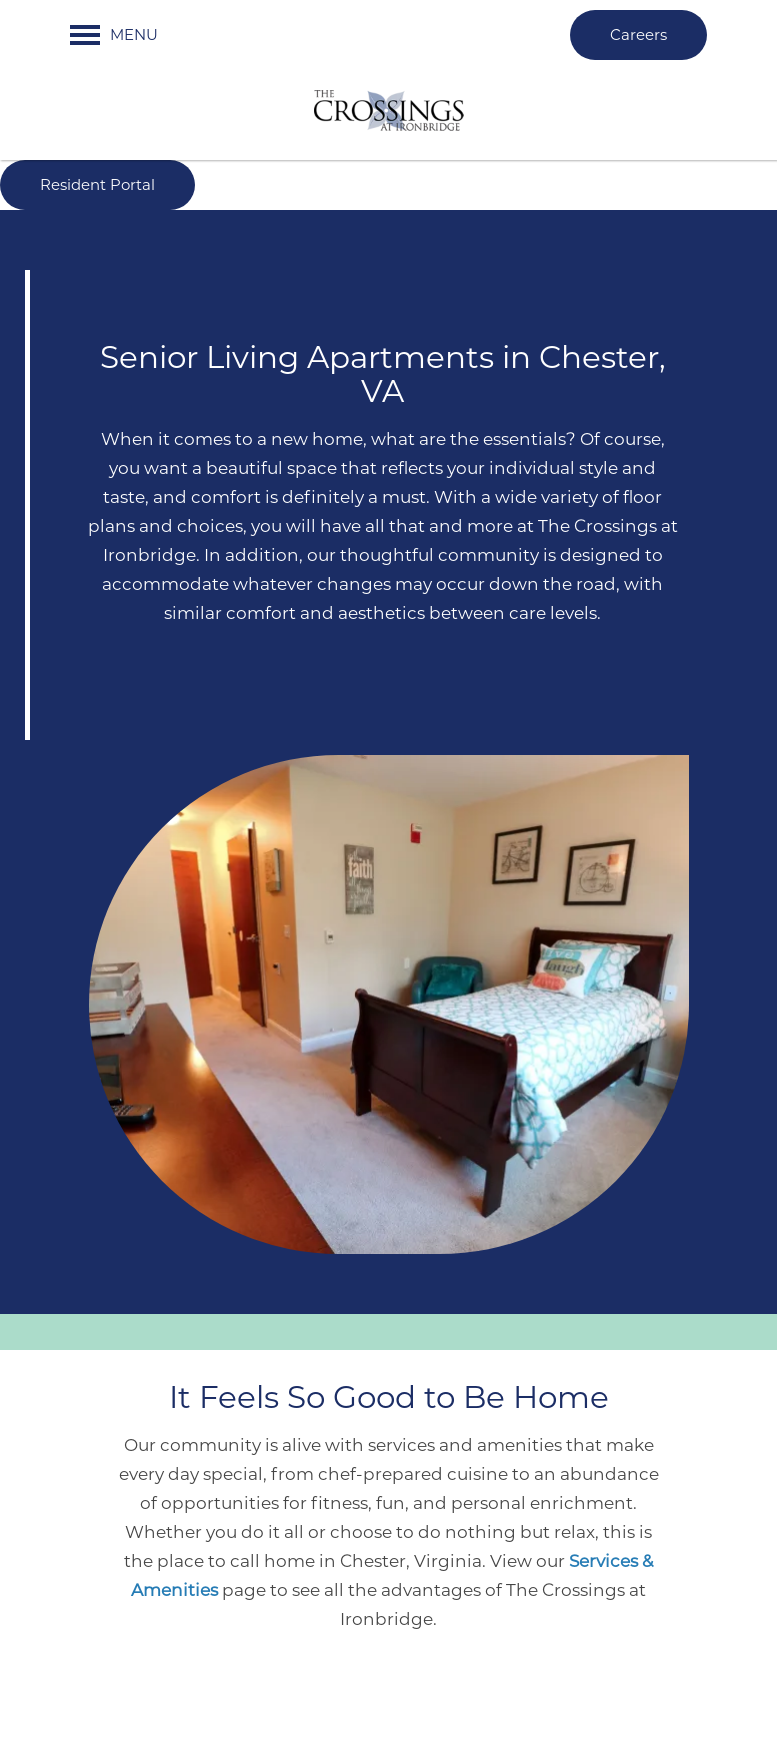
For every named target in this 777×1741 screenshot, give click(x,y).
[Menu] (114, 35)
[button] (638, 35)
